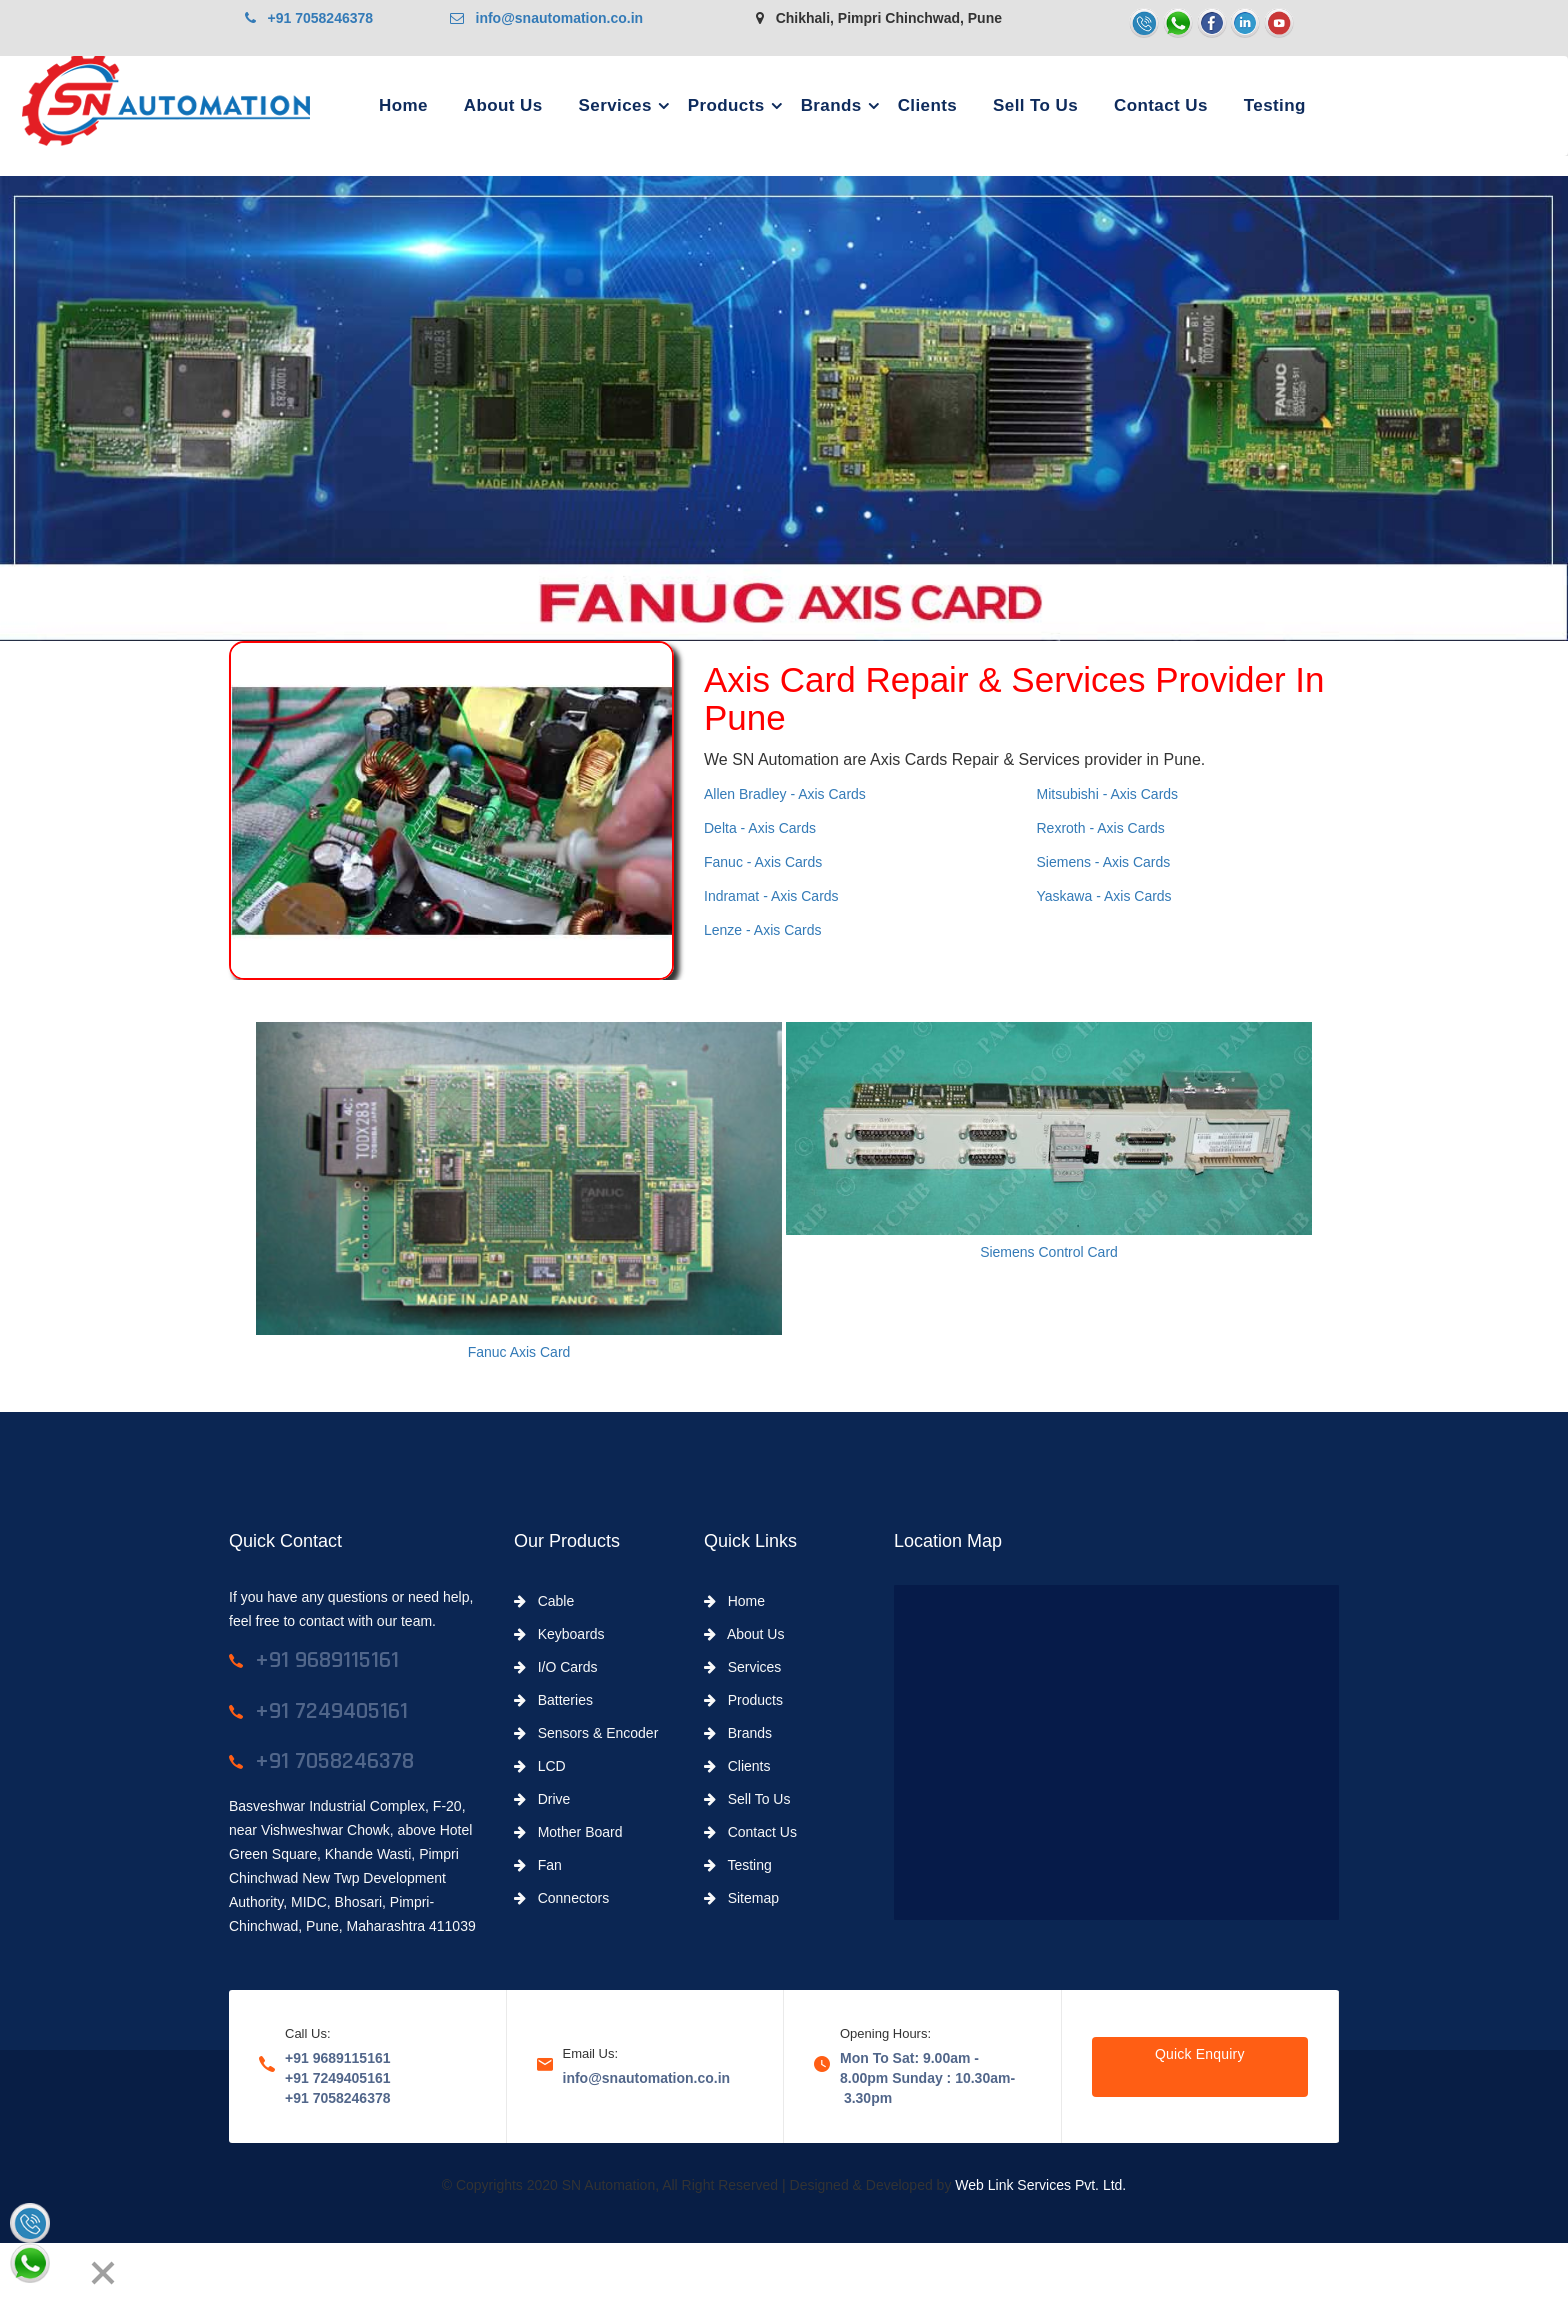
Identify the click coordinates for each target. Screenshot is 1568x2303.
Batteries (553, 1700)
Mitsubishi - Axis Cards (1108, 794)
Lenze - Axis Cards (763, 930)
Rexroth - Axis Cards (1101, 828)
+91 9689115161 (338, 2058)
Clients (927, 105)
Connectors (561, 1898)
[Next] (66, 2273)
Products (726, 105)
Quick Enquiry (1200, 2054)
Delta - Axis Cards (760, 828)
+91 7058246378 (309, 18)
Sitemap (741, 1898)
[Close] (103, 2273)
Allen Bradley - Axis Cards (785, 794)
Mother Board (568, 1832)
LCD (540, 1766)
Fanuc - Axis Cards (763, 862)
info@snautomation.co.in (546, 18)
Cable (544, 1601)
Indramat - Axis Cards (771, 896)
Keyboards (559, 1634)
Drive (542, 1799)
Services (615, 105)
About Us (503, 105)
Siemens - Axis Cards (1104, 862)
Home (403, 105)
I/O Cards (556, 1667)
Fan (538, 1865)
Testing (1275, 105)
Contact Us (1161, 105)
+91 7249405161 (338, 2078)
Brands (831, 105)
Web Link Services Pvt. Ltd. (1040, 2185)
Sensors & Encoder (586, 1733)
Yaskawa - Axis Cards (1104, 896)
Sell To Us (1035, 105)
